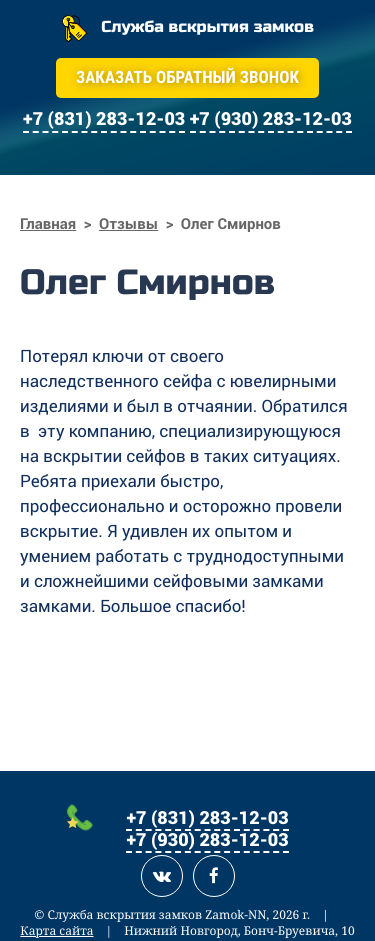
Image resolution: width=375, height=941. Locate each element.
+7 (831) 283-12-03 (207, 817)
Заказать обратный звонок (187, 78)
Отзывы (128, 224)
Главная (48, 224)
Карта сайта (56, 930)
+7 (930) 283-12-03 (207, 839)
